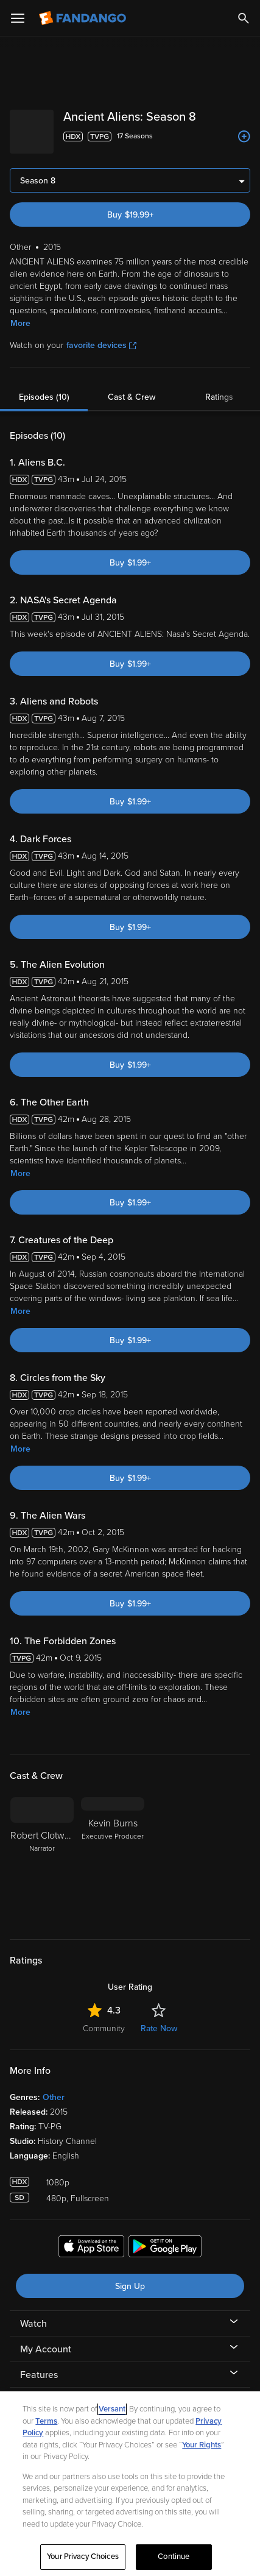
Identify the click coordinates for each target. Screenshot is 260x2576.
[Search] (243, 18)
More (20, 313)
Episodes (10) (44, 387)
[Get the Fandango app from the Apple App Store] (91, 2238)
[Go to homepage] (83, 18)
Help (30, 2391)
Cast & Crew (131, 387)
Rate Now (159, 2019)
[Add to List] (244, 136)
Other (54, 2087)
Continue (173, 2556)
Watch (33, 2314)
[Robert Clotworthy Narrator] (42, 1851)
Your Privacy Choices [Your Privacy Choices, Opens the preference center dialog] (83, 2556)
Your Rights (201, 2445)
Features (39, 2365)
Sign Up (130, 2276)
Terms (46, 2421)
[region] (130, 2483)
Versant (112, 2409)
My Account (45, 2339)
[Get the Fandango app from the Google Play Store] (165, 2238)
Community (104, 2019)
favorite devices (101, 335)
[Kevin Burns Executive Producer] (112, 1851)
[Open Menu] (17, 18)
